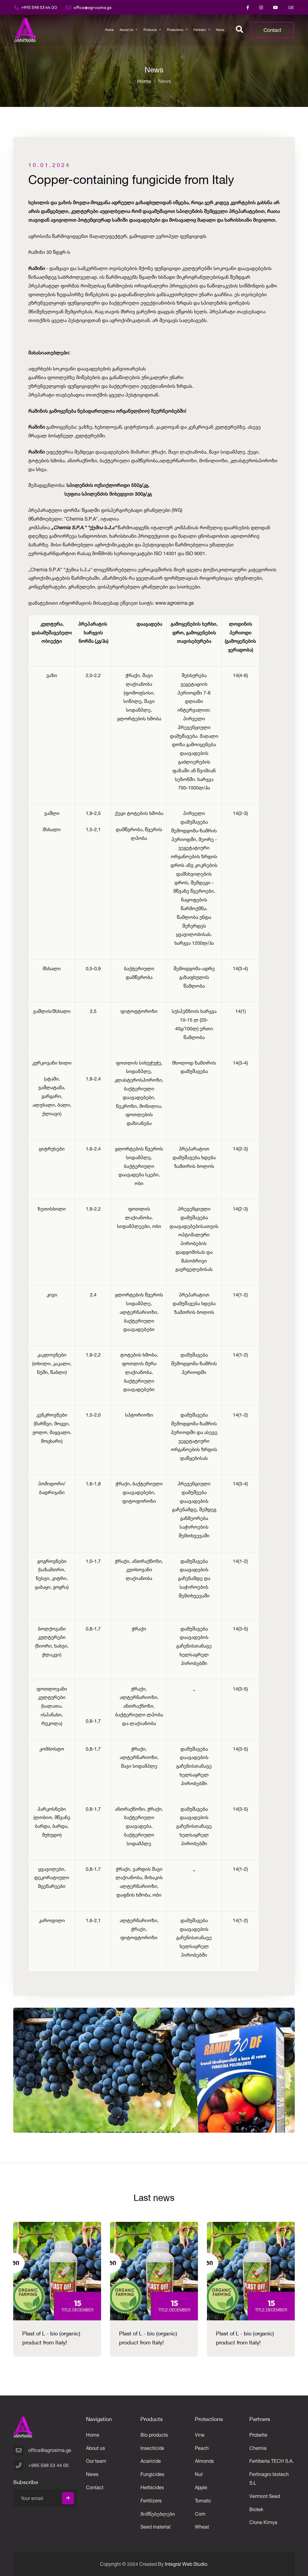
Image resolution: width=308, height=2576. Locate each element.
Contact (272, 30)
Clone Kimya (263, 2522)
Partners (199, 30)
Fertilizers (151, 2501)
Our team (96, 2461)
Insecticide (152, 2448)
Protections (175, 30)
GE (291, 7)
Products (150, 30)
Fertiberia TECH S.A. (271, 2461)
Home (109, 30)
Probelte (258, 2435)
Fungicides (152, 2474)
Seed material (155, 2527)
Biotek (256, 2509)
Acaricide (150, 2461)
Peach (202, 2448)
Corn (200, 2514)
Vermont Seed (264, 2496)
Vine (200, 2435)
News (220, 30)
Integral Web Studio (186, 2564)
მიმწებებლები (157, 2514)
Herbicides (152, 2487)
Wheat (202, 2527)
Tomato (203, 2501)
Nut (199, 2474)
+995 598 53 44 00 (35, 7)
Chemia (257, 2448)
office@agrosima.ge (89, 7)
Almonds (204, 2461)
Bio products (154, 2435)
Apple (201, 2487)
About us (127, 30)
